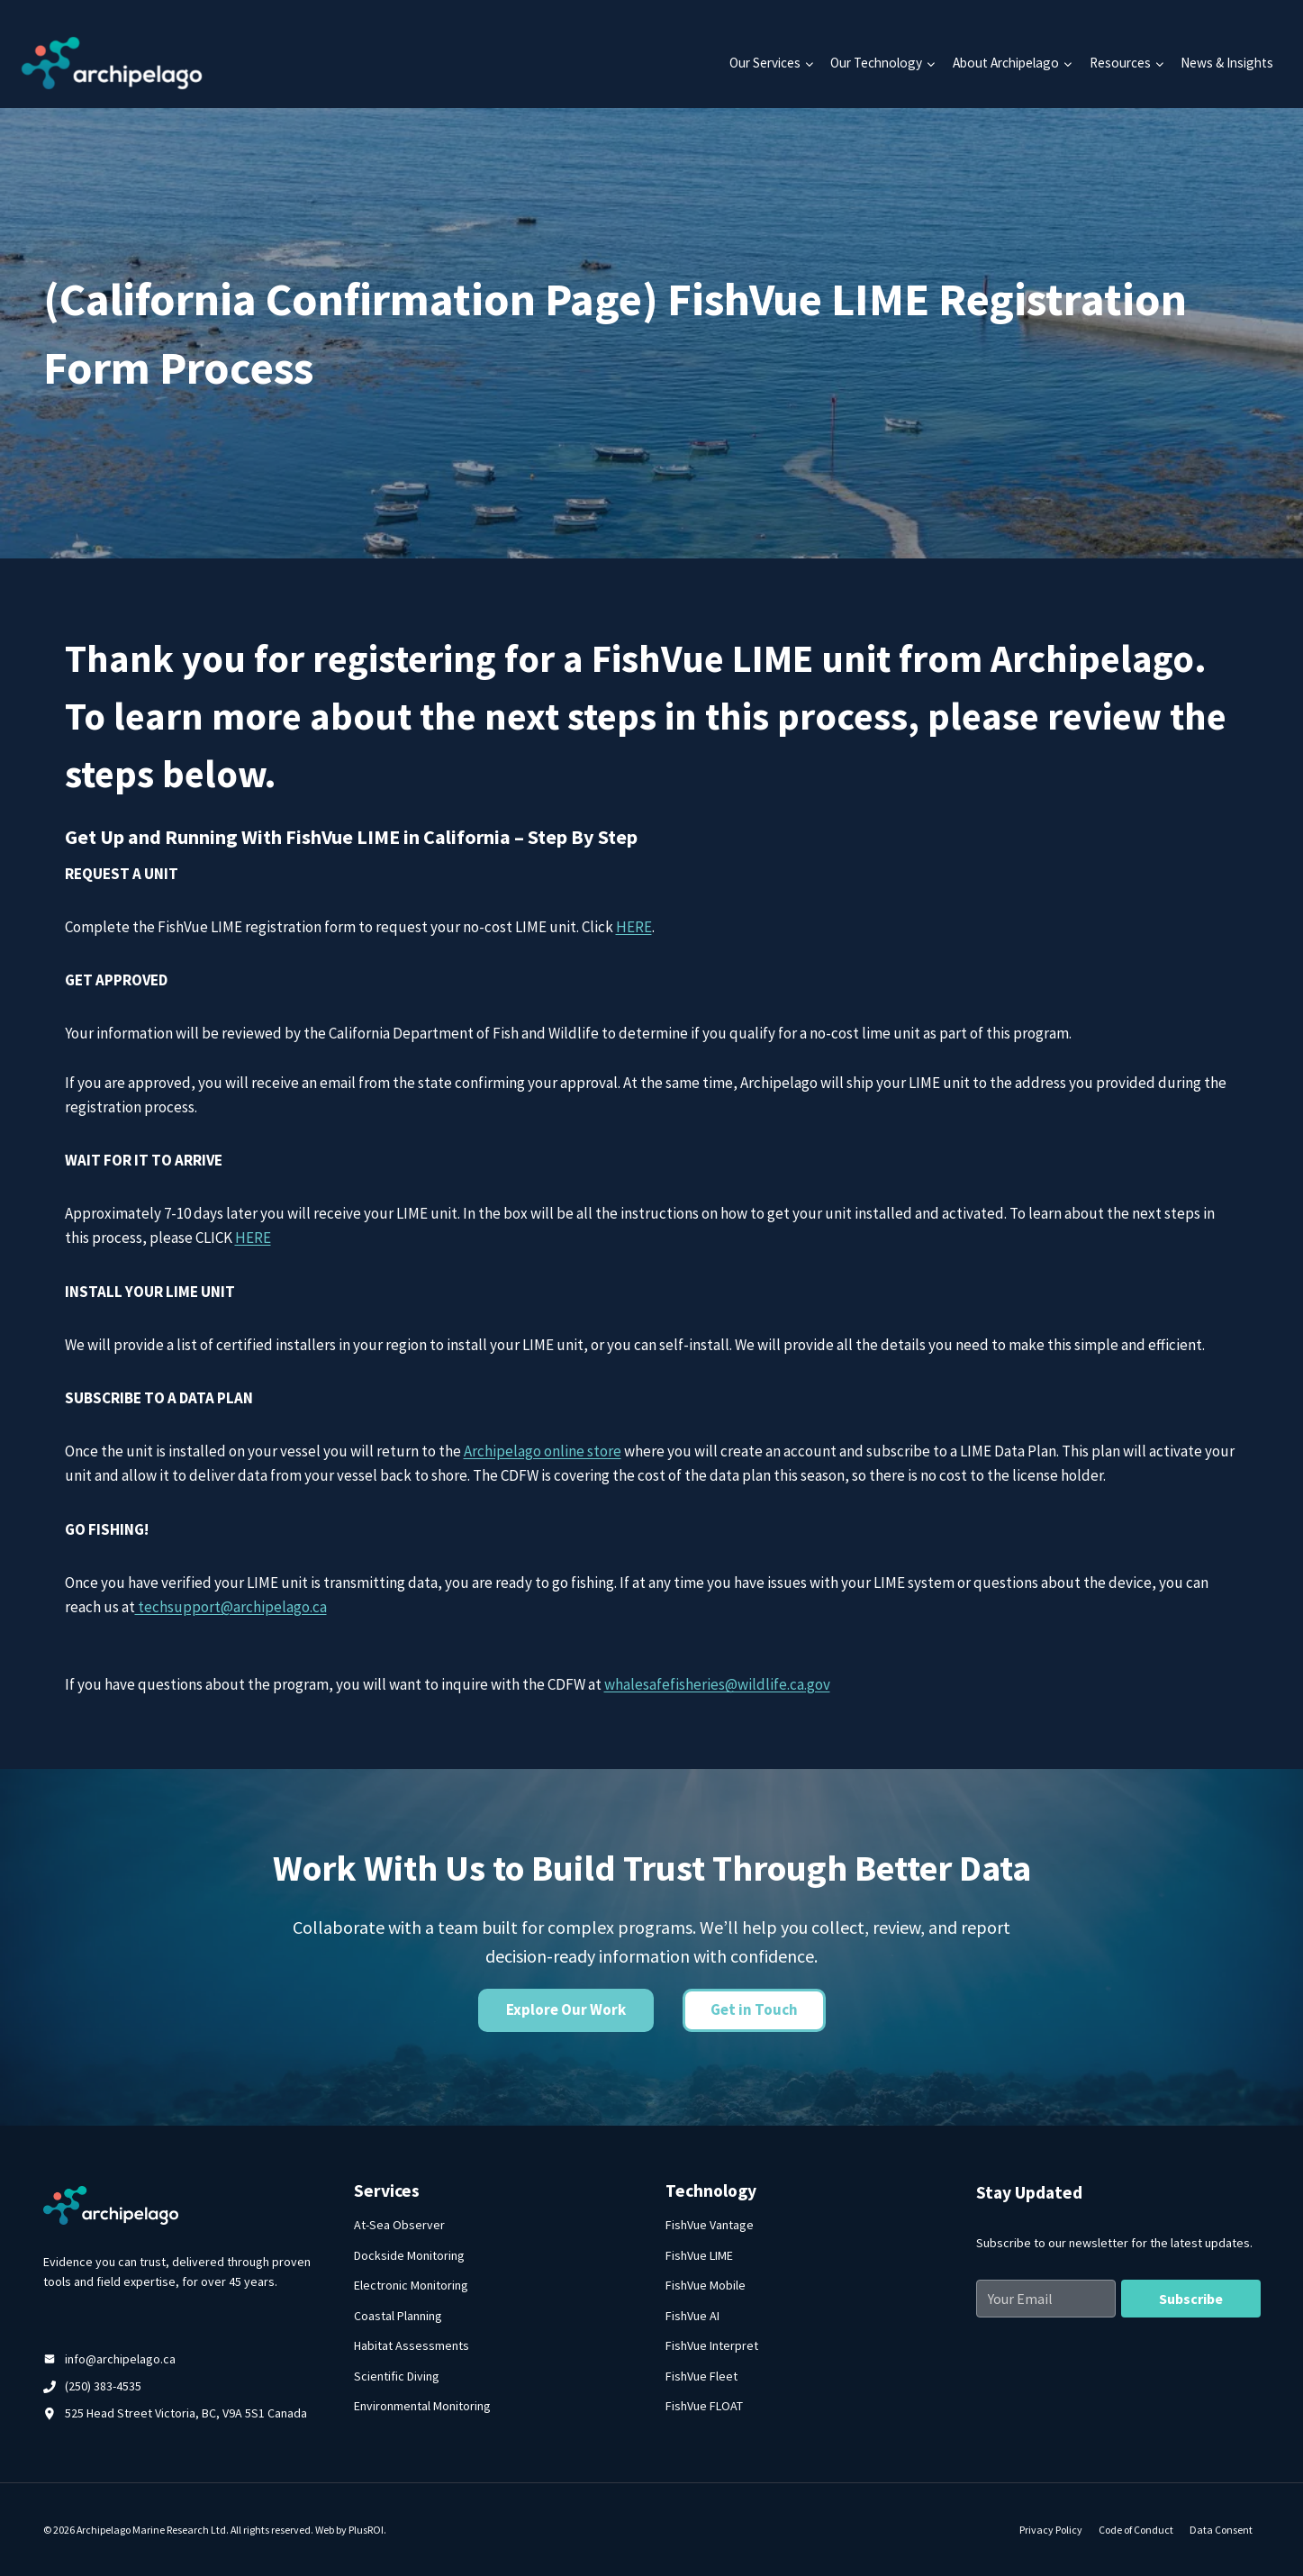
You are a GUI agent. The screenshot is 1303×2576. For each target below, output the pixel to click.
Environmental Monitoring (422, 2406)
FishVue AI (692, 2316)
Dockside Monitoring (409, 2255)
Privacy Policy (1050, 2529)
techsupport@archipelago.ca (231, 1607)
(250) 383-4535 (103, 2386)
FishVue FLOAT (704, 2406)
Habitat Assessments (411, 2345)
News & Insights (1227, 62)
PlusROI (366, 2529)
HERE (634, 927)
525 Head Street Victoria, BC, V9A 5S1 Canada (186, 2413)
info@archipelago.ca (120, 2359)
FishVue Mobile (705, 2285)
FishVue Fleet (701, 2376)
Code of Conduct (1136, 2529)
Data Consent (1221, 2529)
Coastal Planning (398, 2316)
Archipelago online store (542, 1451)
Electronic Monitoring (411, 2285)
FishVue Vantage (709, 2225)
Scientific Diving (396, 2376)
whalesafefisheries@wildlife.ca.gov (717, 1684)
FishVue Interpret (711, 2345)
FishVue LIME (699, 2255)
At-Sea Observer (399, 2225)
